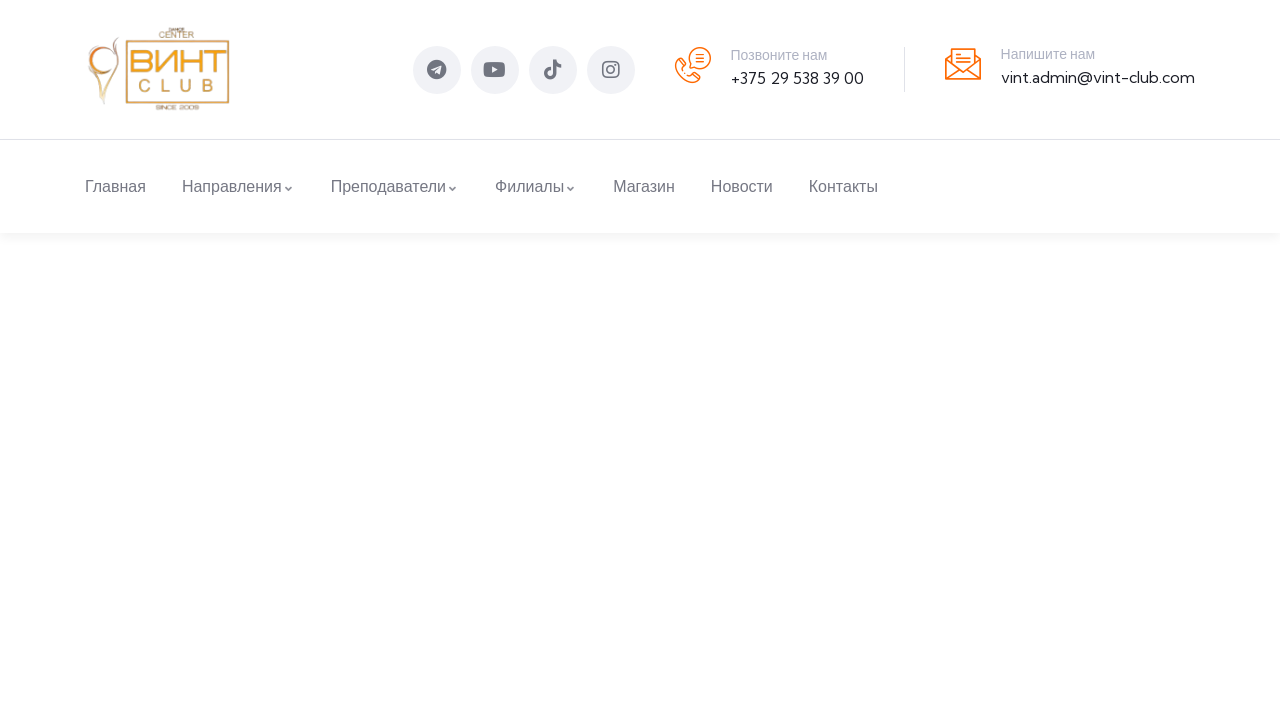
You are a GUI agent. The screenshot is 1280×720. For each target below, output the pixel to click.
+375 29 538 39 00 (797, 78)
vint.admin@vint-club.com (1098, 77)
